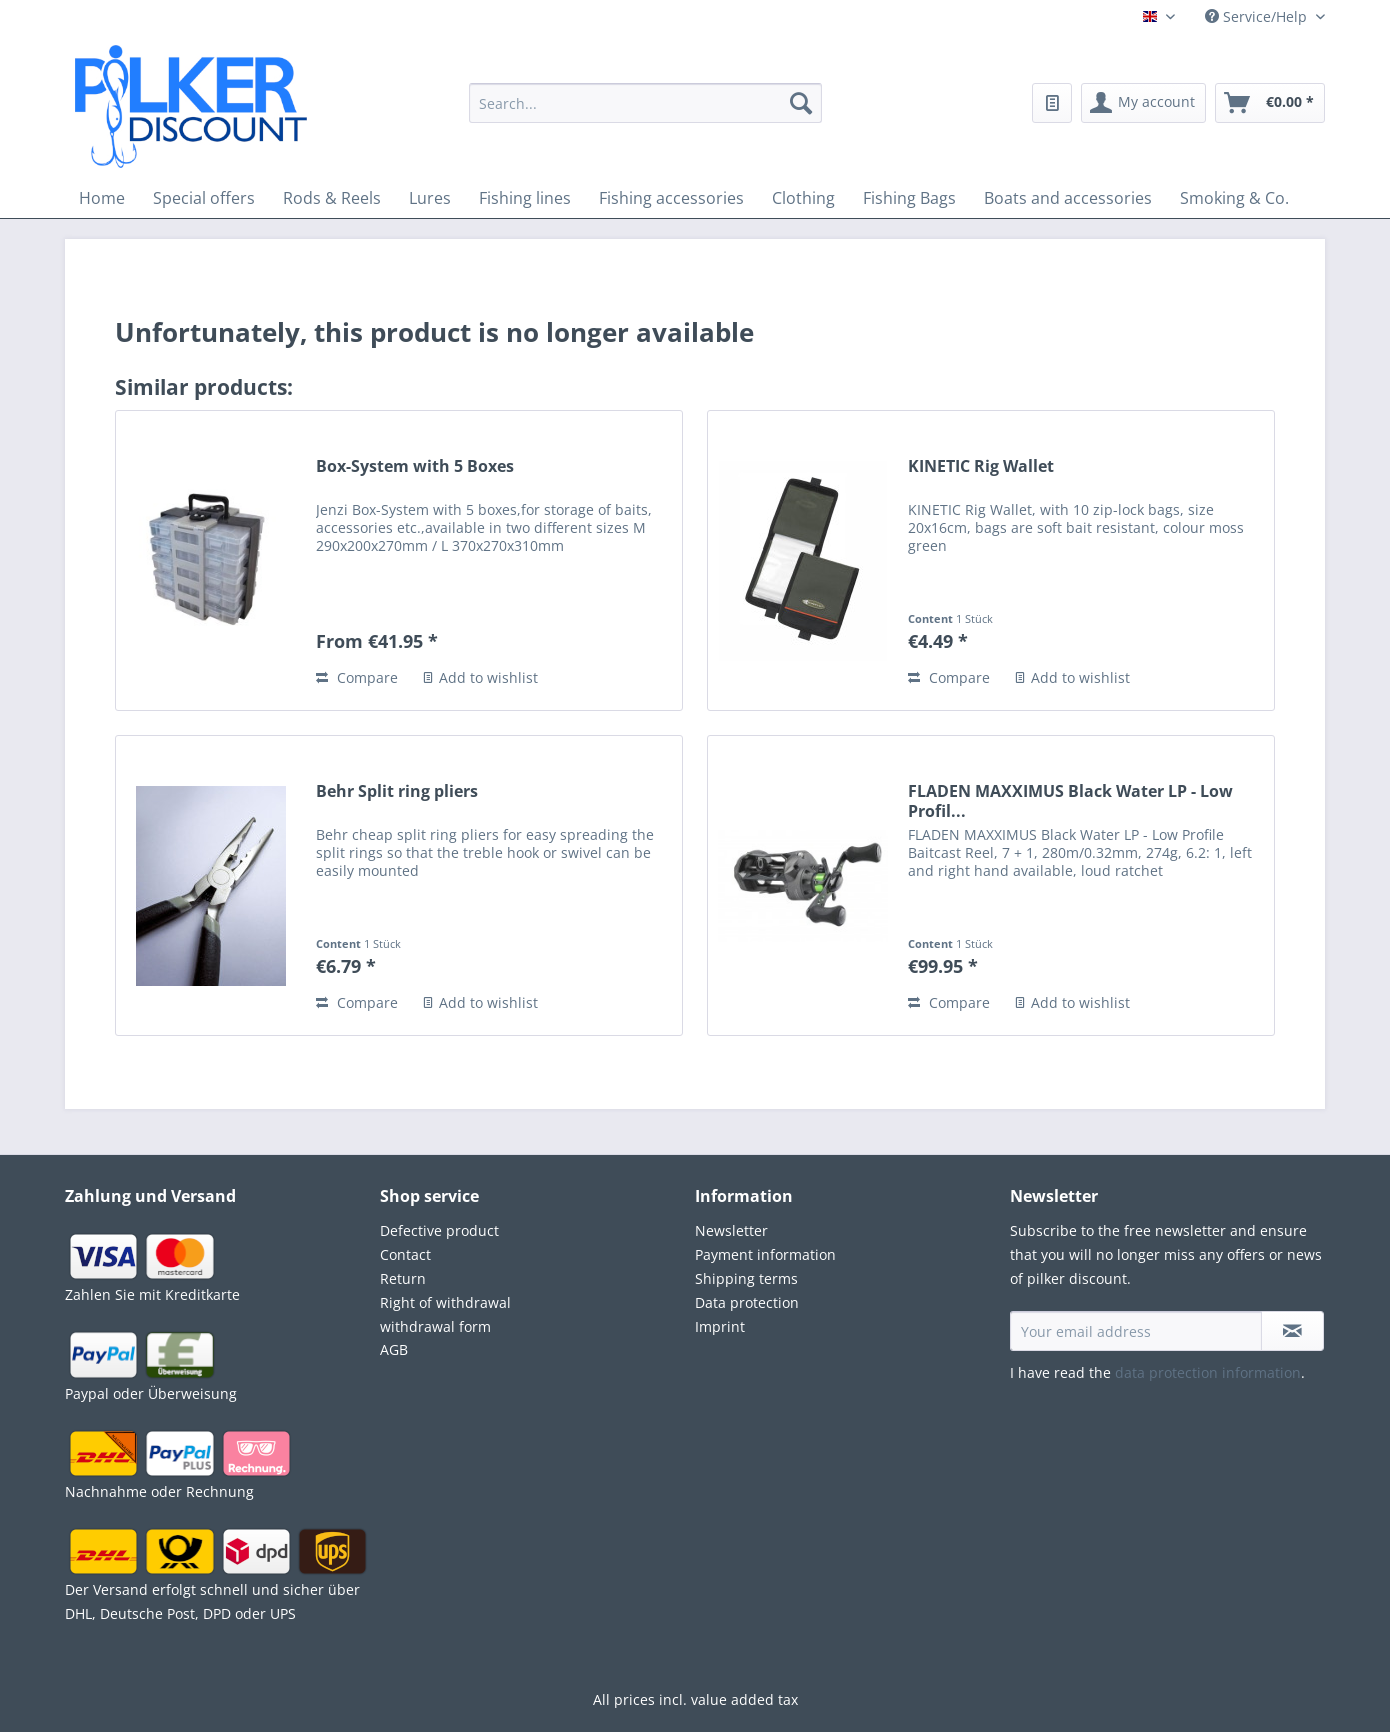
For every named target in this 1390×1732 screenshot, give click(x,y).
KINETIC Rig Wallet (981, 466)
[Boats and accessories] (1068, 198)
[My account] (1143, 103)
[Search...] (645, 103)
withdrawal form (435, 1326)
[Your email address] (1136, 1331)
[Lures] (430, 198)
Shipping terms (746, 1278)
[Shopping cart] (1270, 103)
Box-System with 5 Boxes (415, 466)
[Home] (102, 198)
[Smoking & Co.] (1234, 198)
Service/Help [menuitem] (1258, 16)
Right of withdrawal (445, 1302)
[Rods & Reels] (332, 198)
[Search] (801, 103)
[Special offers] (204, 198)
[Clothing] (803, 198)
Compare (357, 677)
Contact (405, 1254)
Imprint (720, 1326)
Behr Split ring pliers (397, 791)
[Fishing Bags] (909, 198)
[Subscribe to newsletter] (1292, 1331)
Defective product (439, 1230)
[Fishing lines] (525, 198)
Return (403, 1278)
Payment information (765, 1254)
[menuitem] (645, 115)
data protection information (1208, 1372)
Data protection (747, 1302)
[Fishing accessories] (671, 198)
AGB (394, 1349)
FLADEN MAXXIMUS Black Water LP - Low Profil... (1070, 801)
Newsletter (731, 1230)
